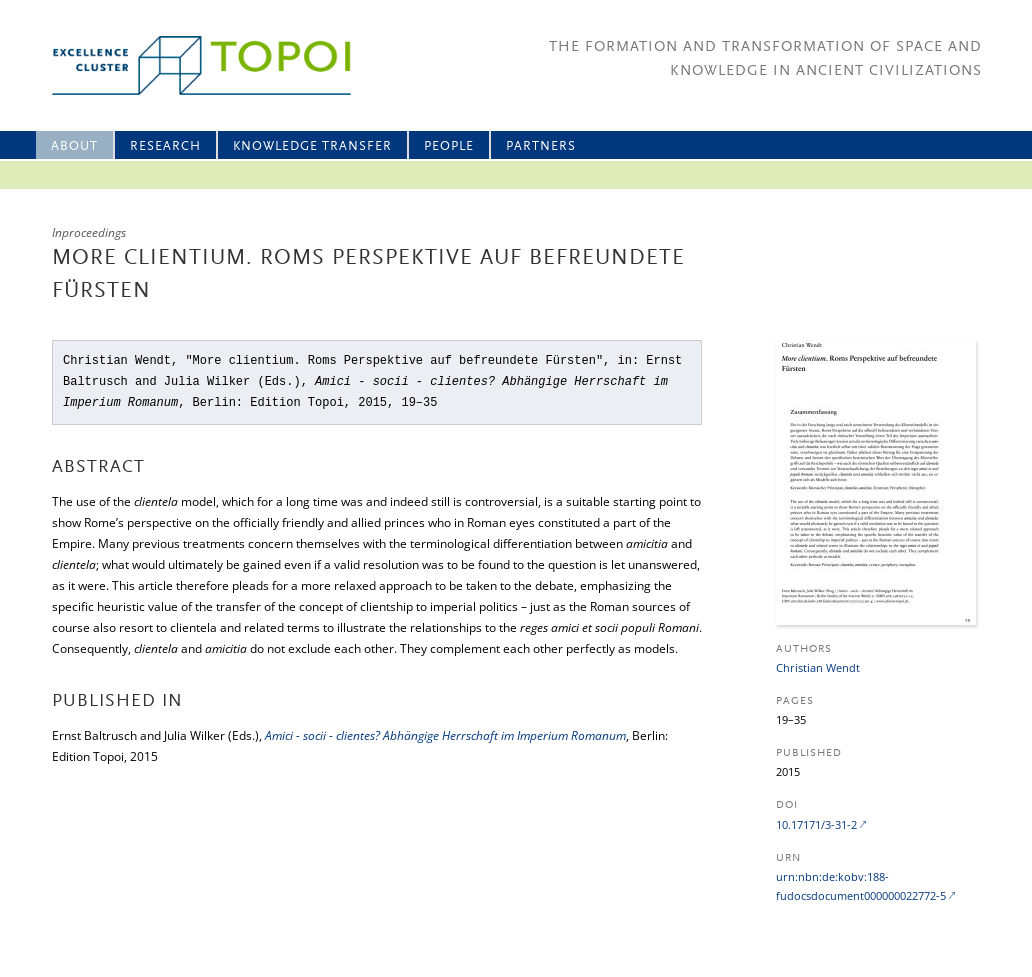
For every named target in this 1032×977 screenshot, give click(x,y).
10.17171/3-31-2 (816, 824)
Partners (541, 146)
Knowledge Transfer (312, 146)
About (74, 146)
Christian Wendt (818, 667)
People (449, 146)
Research (165, 146)
